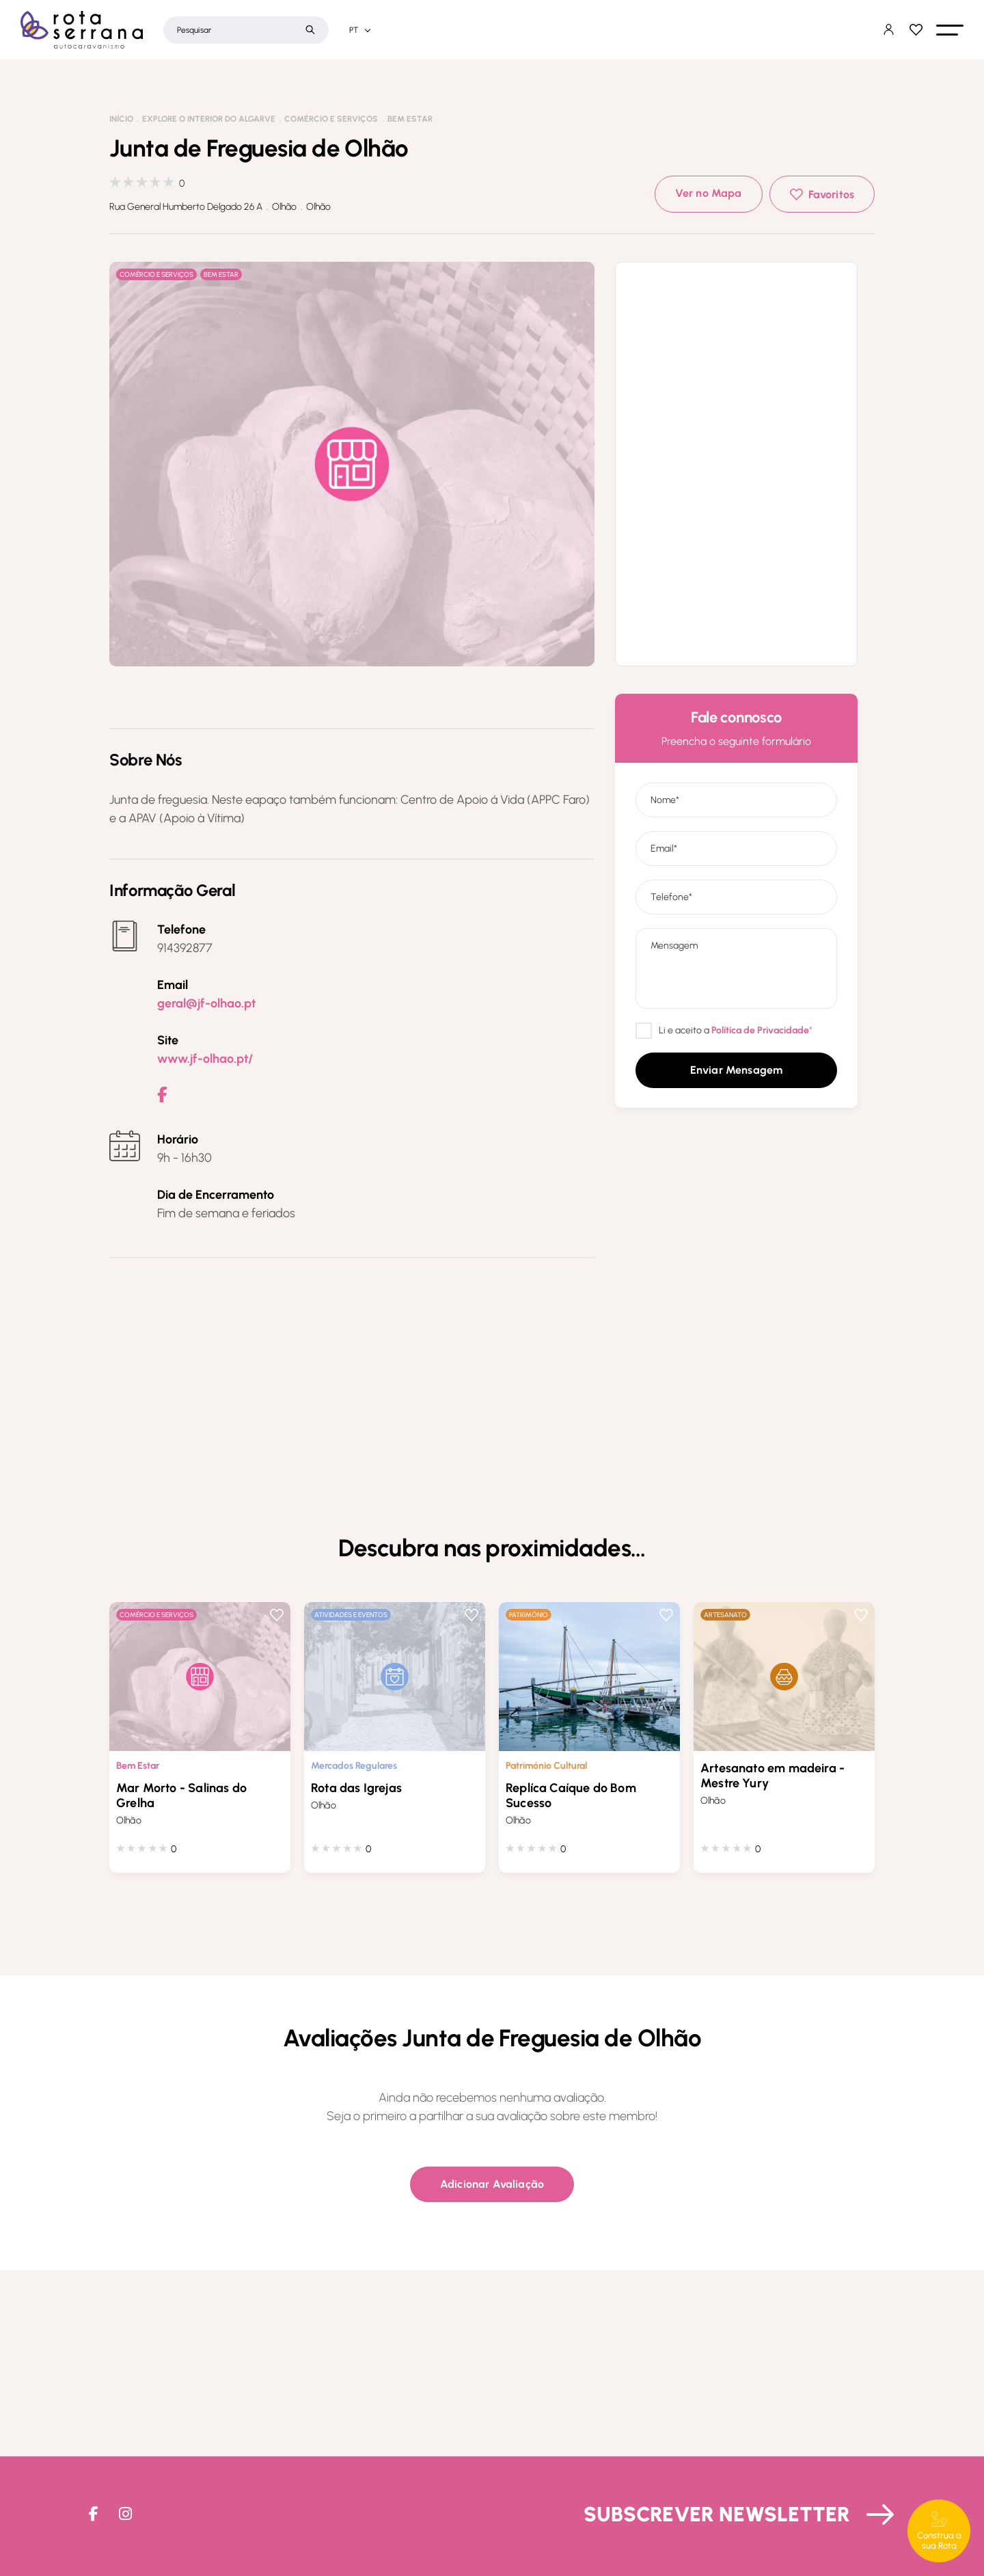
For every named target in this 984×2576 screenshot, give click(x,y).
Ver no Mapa (708, 193)
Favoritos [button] (831, 194)
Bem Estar (410, 119)
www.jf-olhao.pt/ (205, 1058)
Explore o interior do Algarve (208, 119)
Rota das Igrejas (356, 1787)
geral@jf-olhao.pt (206, 1003)
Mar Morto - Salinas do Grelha (181, 1795)
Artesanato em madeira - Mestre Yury (772, 1776)
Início (121, 119)
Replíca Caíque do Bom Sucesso (571, 1795)
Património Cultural (546, 1766)
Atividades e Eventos (350, 1614)
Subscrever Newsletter (717, 2514)
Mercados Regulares (354, 1766)
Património (528, 1614)
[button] (950, 30)
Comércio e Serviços (331, 119)
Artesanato (725, 1614)
